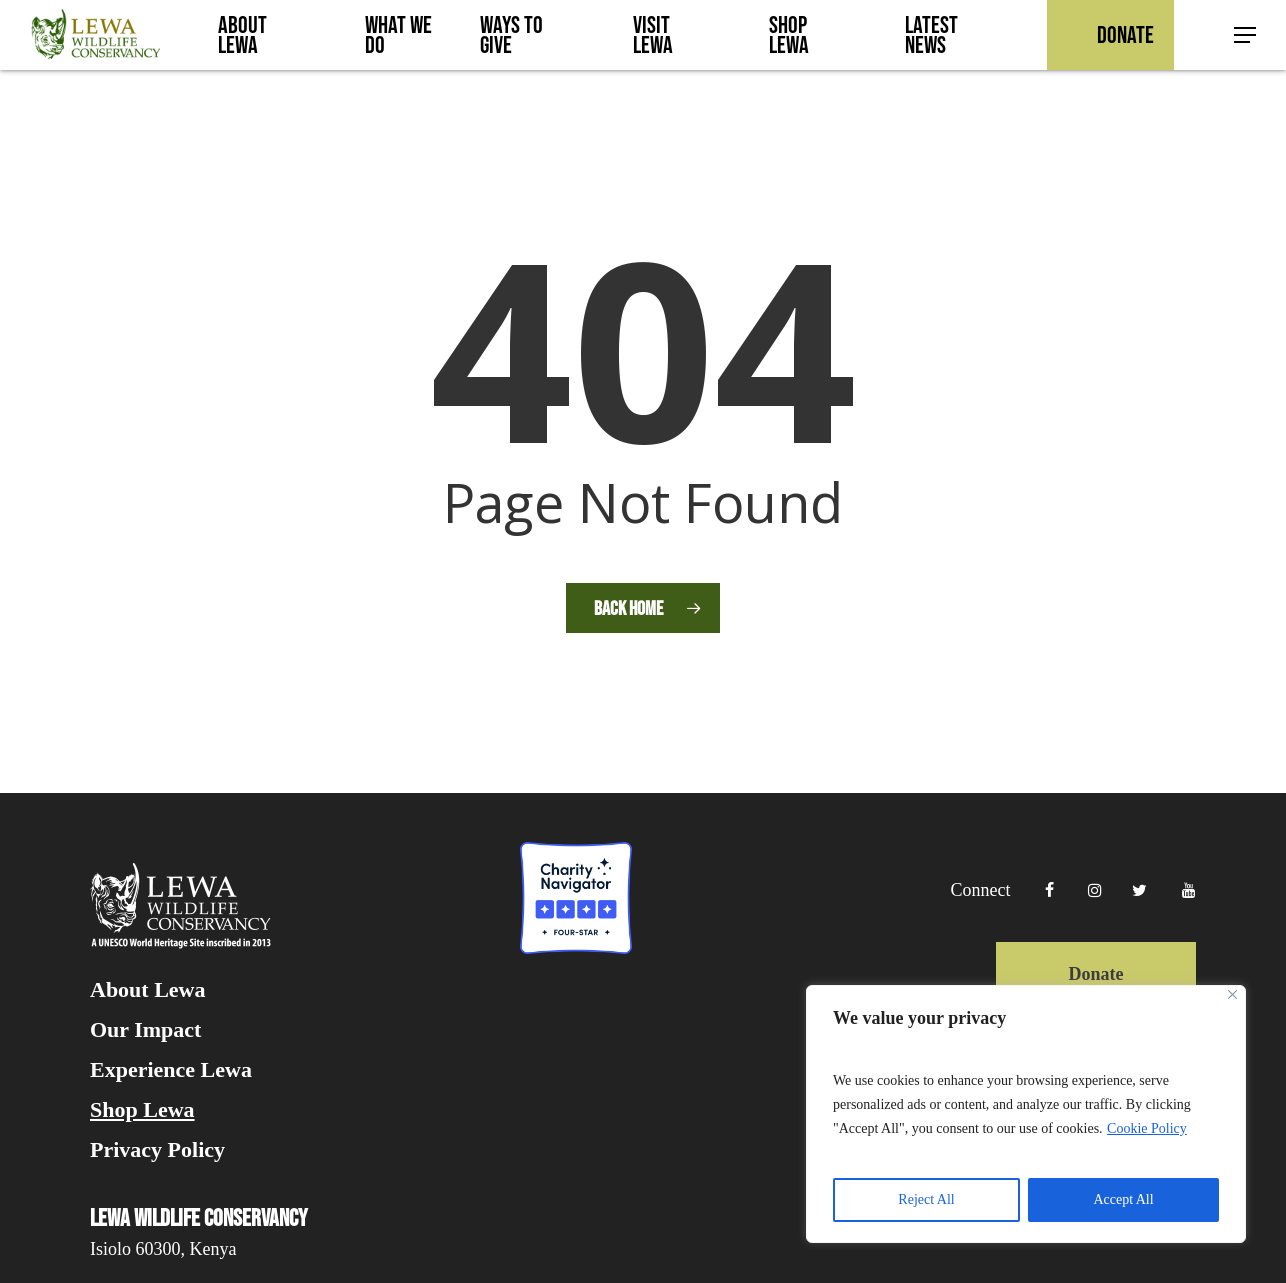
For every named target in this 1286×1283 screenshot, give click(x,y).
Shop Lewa (142, 1110)
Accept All (1123, 1199)
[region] (1026, 1114)
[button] (1246, 35)
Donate (1095, 974)
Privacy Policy (157, 1150)
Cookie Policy (1147, 1128)
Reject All (926, 1199)
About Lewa (148, 990)
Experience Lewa (171, 1070)
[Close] (1232, 994)
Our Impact (145, 1030)
